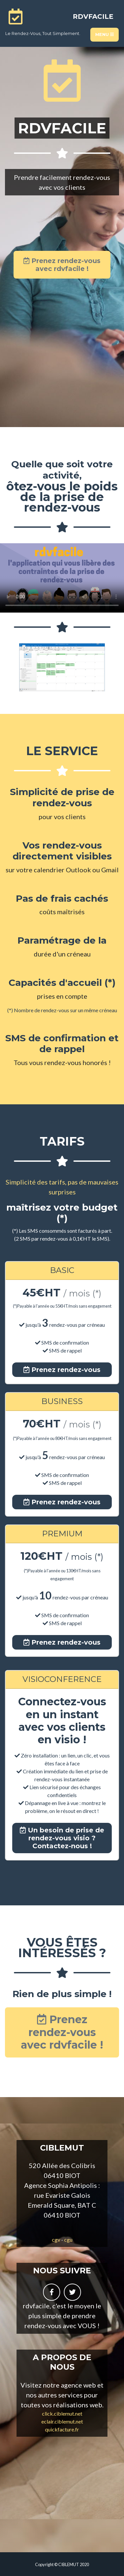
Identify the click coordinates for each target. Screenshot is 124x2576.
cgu (68, 2239)
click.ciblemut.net (62, 2413)
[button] (13, 667)
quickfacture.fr (62, 2429)
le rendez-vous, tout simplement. (42, 33)
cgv (56, 2239)
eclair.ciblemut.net (62, 2421)
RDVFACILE (93, 16)
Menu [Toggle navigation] (104, 34)
